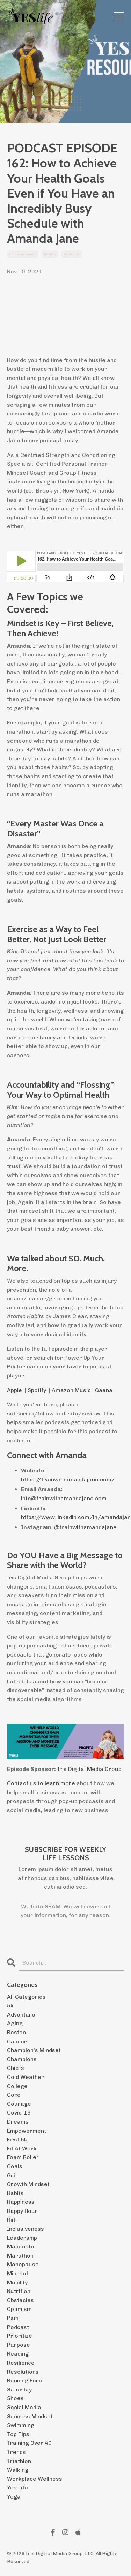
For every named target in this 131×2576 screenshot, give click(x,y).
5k (10, 2005)
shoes (15, 2398)
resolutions (23, 2371)
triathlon (19, 2461)
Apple (14, 1390)
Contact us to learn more (41, 1783)
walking (17, 2469)
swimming (20, 2425)
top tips (18, 2434)
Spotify (37, 1390)
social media (24, 2407)
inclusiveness (25, 2228)
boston (16, 2032)
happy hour (22, 2211)
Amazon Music (71, 1390)
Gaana (103, 1390)
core (14, 2094)
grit (12, 2175)
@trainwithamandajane (85, 1527)
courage (19, 2104)
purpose (18, 2345)
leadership (22, 2238)
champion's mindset (34, 2050)
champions (22, 2059)
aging (15, 2023)
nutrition (18, 2291)
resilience (21, 2362)
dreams (18, 2121)
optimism (19, 2309)
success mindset (30, 2416)
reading (18, 2353)
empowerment (22, 254)
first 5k (17, 2139)
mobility (17, 2282)
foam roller (23, 2157)
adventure (21, 2014)
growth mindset (28, 2184)
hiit (11, 2219)
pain (13, 2318)
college (17, 2086)
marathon (20, 2255)
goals (14, 2166)
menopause (23, 2264)
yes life (17, 2487)
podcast (72, 254)
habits (50, 254)
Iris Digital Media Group (89, 1769)
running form (25, 2380)
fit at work (22, 2148)
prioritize (19, 2336)
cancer (17, 2041)
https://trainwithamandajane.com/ (68, 1479)
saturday (19, 2389)
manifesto (20, 2246)
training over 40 (29, 2443)
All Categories (26, 1996)
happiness (21, 2202)
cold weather (25, 2077)
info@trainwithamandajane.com (64, 1498)
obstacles (20, 2300)
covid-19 (19, 2112)
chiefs (15, 2068)
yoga (14, 2496)
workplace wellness (34, 2479)
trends (16, 2452)
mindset (17, 2273)
